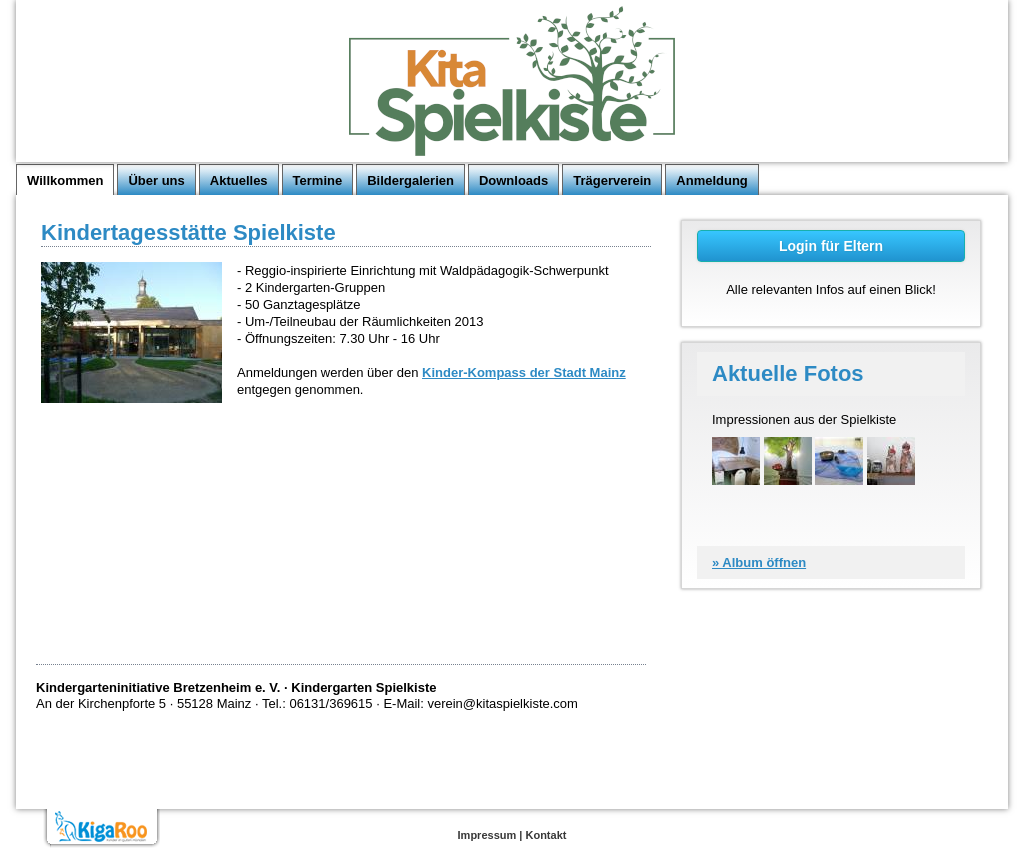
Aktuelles (239, 180)
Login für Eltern (831, 246)
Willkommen (65, 180)
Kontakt (545, 835)
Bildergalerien (410, 180)
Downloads (513, 180)
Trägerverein (612, 180)
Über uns (156, 180)
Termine (318, 180)
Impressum (487, 835)
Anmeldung (712, 180)
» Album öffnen (759, 562)
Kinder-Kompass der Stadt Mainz (524, 372)
